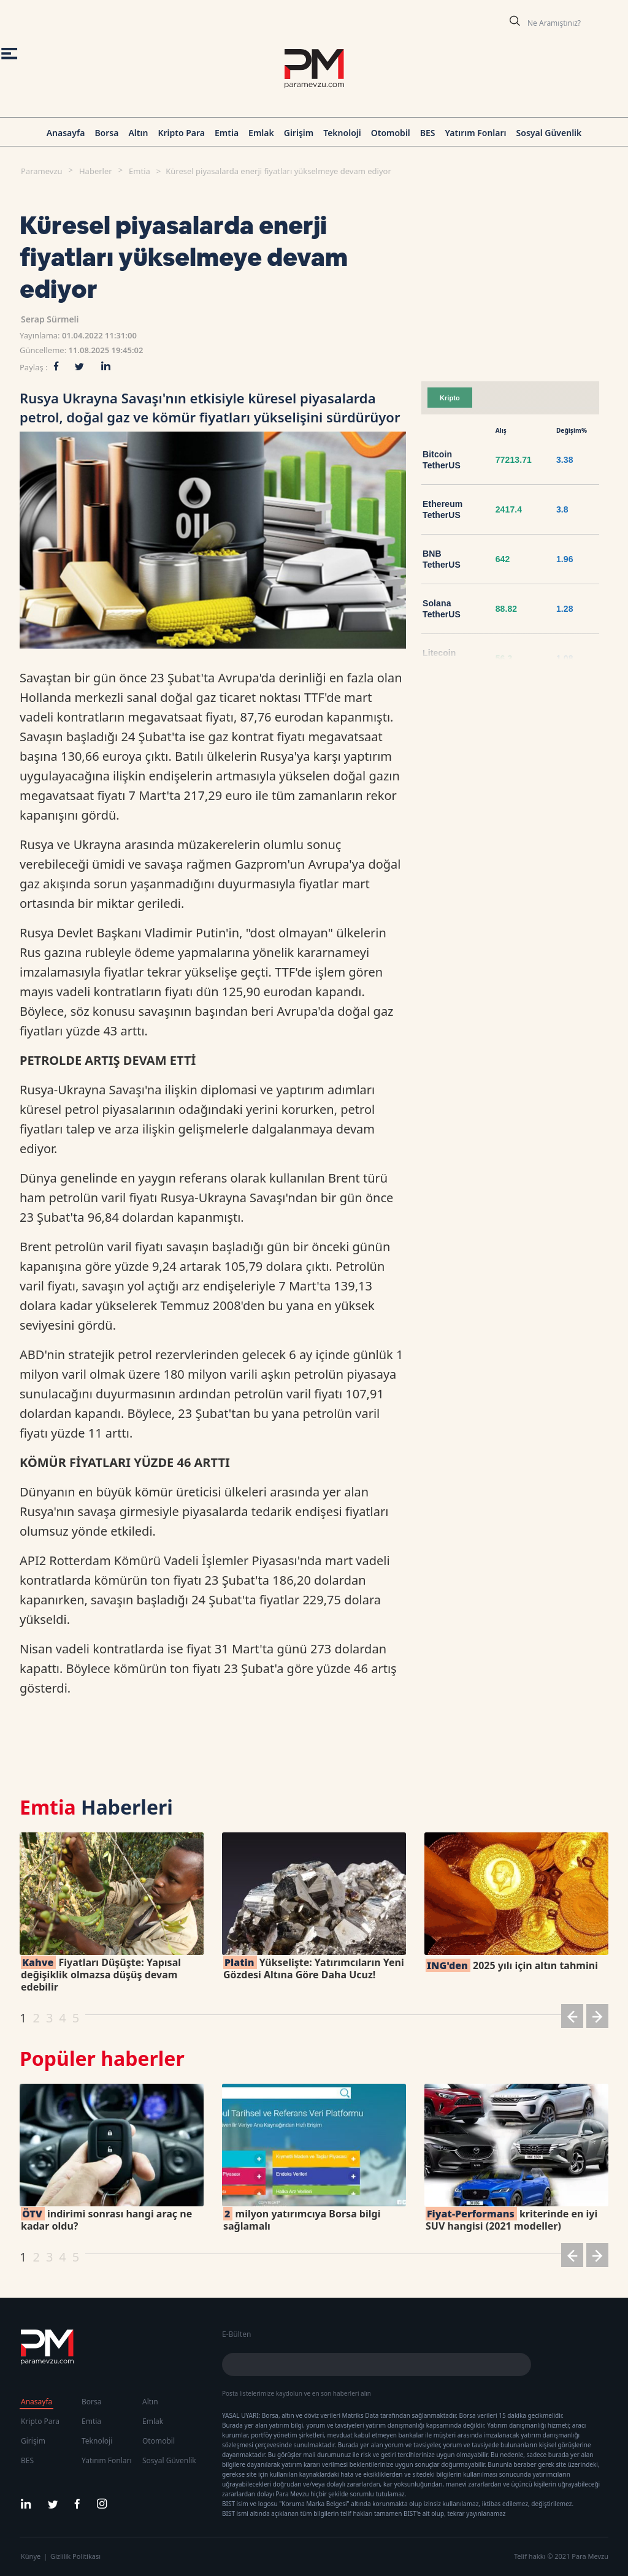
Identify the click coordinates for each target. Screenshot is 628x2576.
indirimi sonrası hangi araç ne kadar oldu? (106, 2220)
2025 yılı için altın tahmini (512, 1965)
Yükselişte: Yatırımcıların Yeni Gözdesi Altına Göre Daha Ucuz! (313, 1968)
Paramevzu (42, 171)
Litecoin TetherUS (442, 658)
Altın (138, 133)
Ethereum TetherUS (442, 509)
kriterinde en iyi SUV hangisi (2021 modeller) (511, 2220)
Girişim (298, 133)
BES (427, 133)
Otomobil (390, 133)
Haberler (95, 171)
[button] (572, 2018)
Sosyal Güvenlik (549, 133)
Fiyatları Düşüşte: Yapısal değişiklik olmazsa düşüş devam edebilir (101, 1975)
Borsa (106, 133)
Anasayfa (66, 133)
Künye (30, 2556)
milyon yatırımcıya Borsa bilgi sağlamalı (301, 2220)
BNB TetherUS (442, 559)
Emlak (261, 133)
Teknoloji (342, 133)
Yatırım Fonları (476, 133)
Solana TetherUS (442, 608)
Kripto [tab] (450, 398)
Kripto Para (181, 133)
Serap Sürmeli (50, 319)
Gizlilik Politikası (75, 2556)
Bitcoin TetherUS (442, 459)
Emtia (227, 133)
